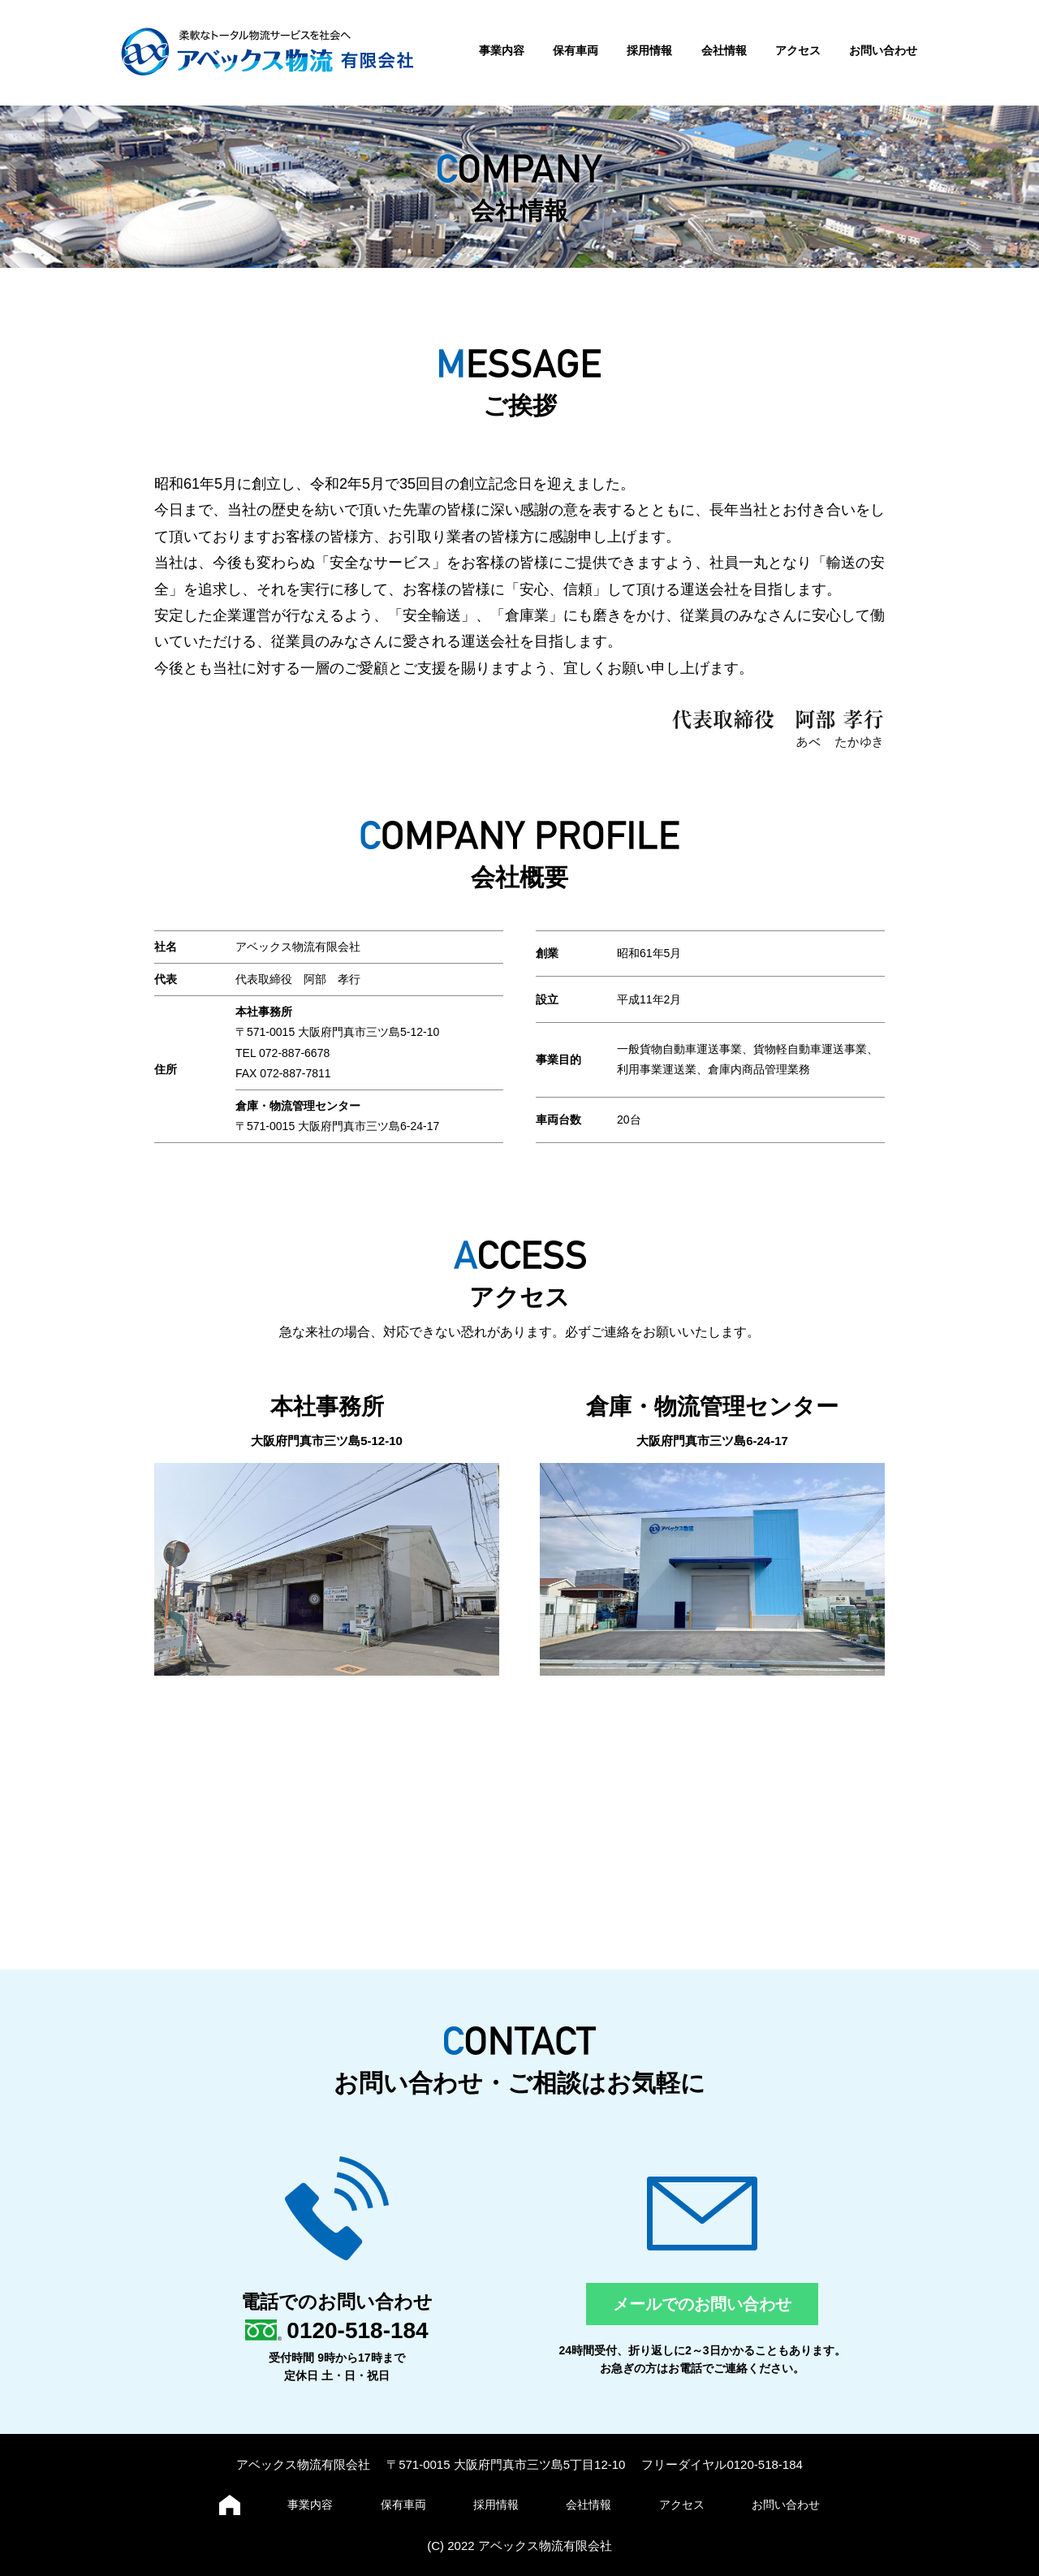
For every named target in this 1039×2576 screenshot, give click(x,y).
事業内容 (501, 50)
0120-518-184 (357, 2330)
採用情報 (649, 50)
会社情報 (724, 50)
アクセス (798, 50)
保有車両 (575, 50)
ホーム (229, 2505)
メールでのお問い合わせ (702, 2304)
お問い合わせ (883, 50)
